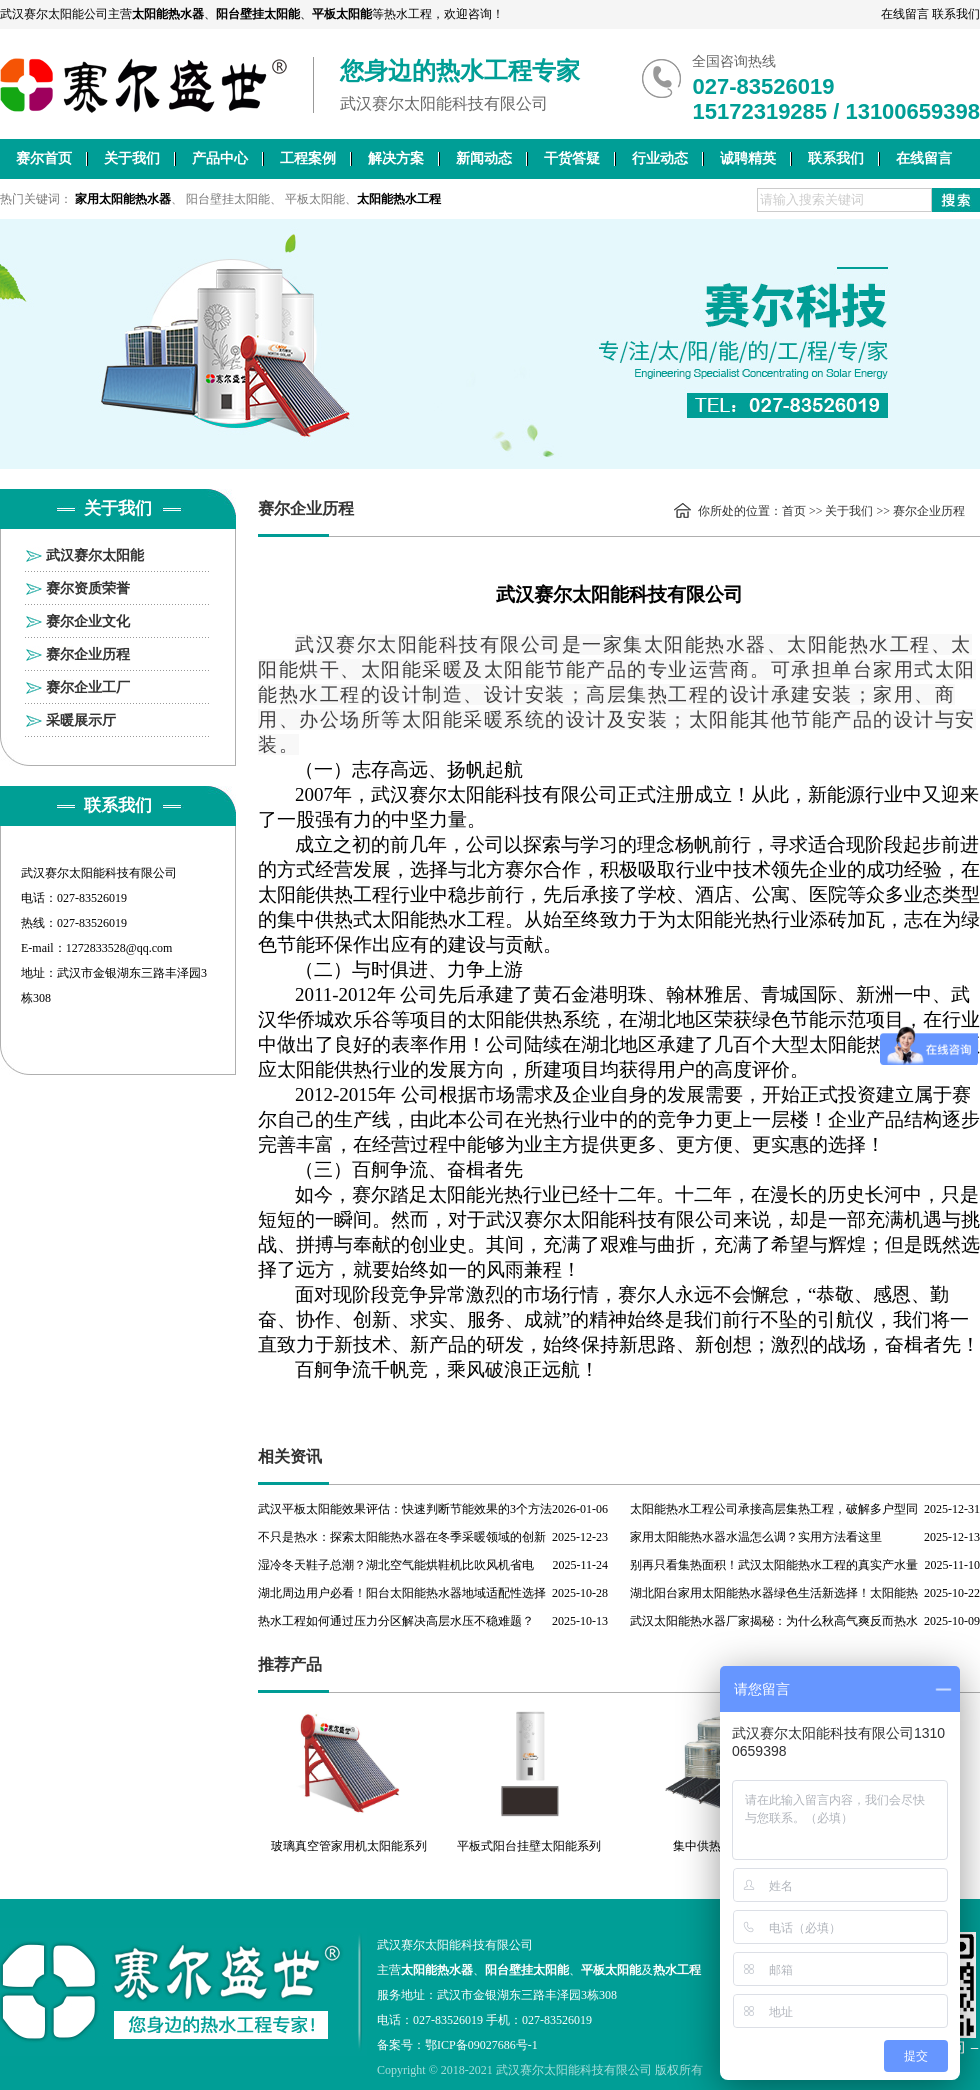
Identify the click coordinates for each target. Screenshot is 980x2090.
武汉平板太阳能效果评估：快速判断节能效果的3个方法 (405, 1509)
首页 (794, 511)
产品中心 (220, 158)
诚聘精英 (748, 158)
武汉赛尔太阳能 (95, 555)
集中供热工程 (709, 1846)
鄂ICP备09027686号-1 (481, 2045)
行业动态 (660, 158)
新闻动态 (484, 158)
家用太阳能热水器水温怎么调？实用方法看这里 (756, 1537)
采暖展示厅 (81, 720)
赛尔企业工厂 (88, 687)
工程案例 (308, 158)
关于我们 (132, 158)
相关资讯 (290, 1456)
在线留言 (905, 14)
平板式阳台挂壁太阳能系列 (529, 1846)
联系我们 (956, 14)
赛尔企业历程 (88, 654)
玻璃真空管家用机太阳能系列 (349, 1846)
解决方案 (396, 158)
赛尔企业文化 (88, 621)
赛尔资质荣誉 (88, 588)
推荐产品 (290, 1664)
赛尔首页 (44, 158)
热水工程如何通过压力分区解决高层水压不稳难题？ (396, 1621)
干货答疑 (572, 158)
